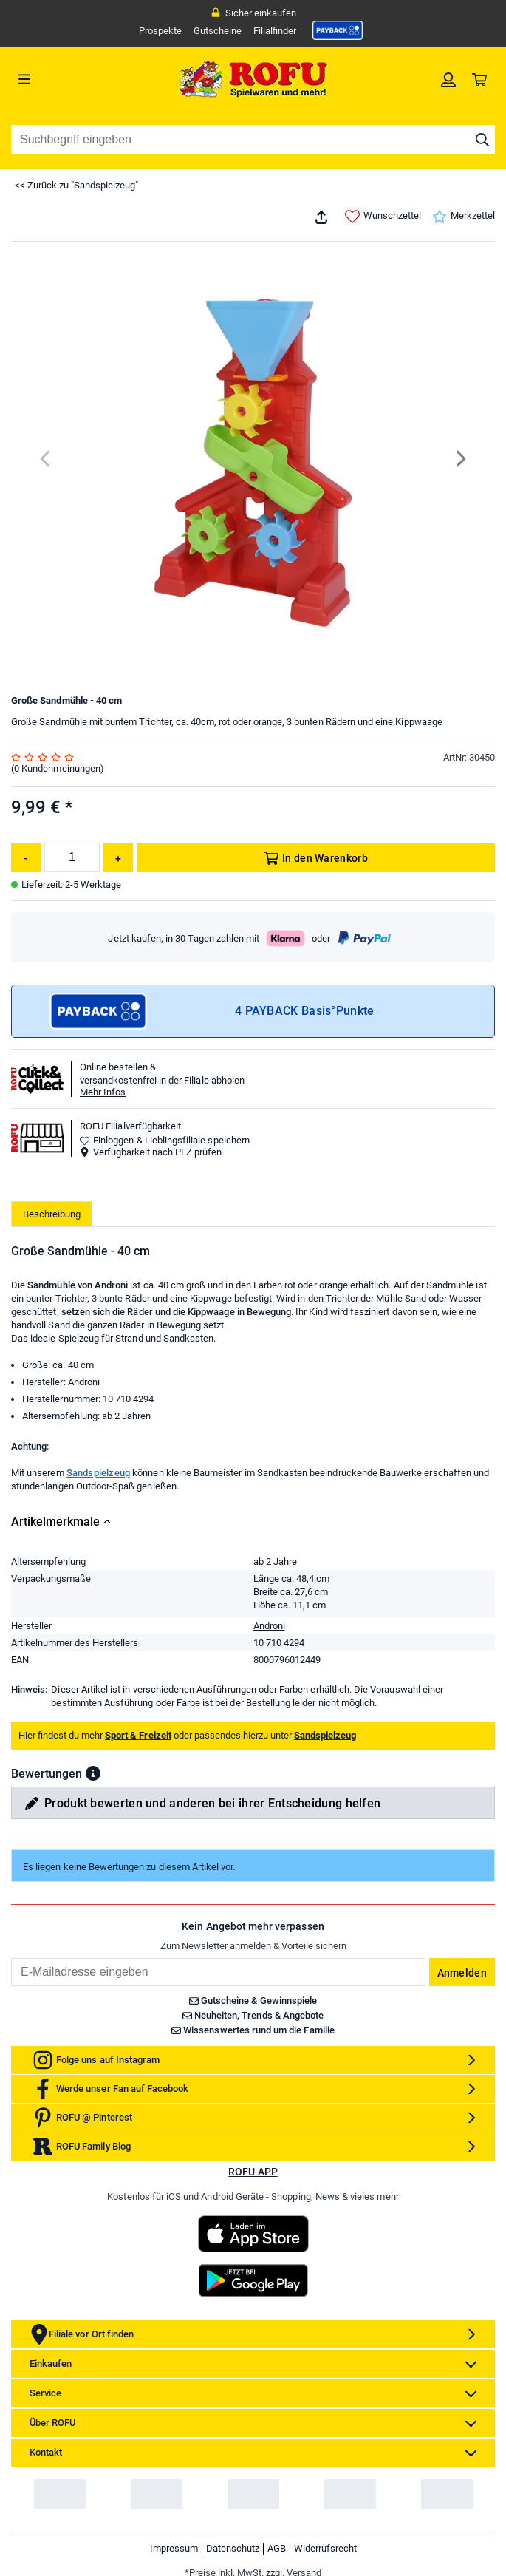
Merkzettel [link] (463, 216)
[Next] (460, 458)
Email (10, 1957)
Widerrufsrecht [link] (325, 2548)
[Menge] (72, 857)
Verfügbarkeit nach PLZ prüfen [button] (151, 1152)
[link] (337, 30)
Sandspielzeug (98, 1472)
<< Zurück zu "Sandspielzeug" (76, 185)
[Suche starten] (482, 139)
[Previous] (46, 458)
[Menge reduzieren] (26, 857)
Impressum (174, 2548)
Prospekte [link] (160, 30)
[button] (93, 1773)
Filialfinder (274, 30)
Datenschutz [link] (232, 2548)
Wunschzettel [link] (383, 216)
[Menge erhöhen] (118, 857)
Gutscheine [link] (218, 30)
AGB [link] (276, 2548)
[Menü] (71, 79)
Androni (269, 1625)
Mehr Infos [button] (103, 1092)
